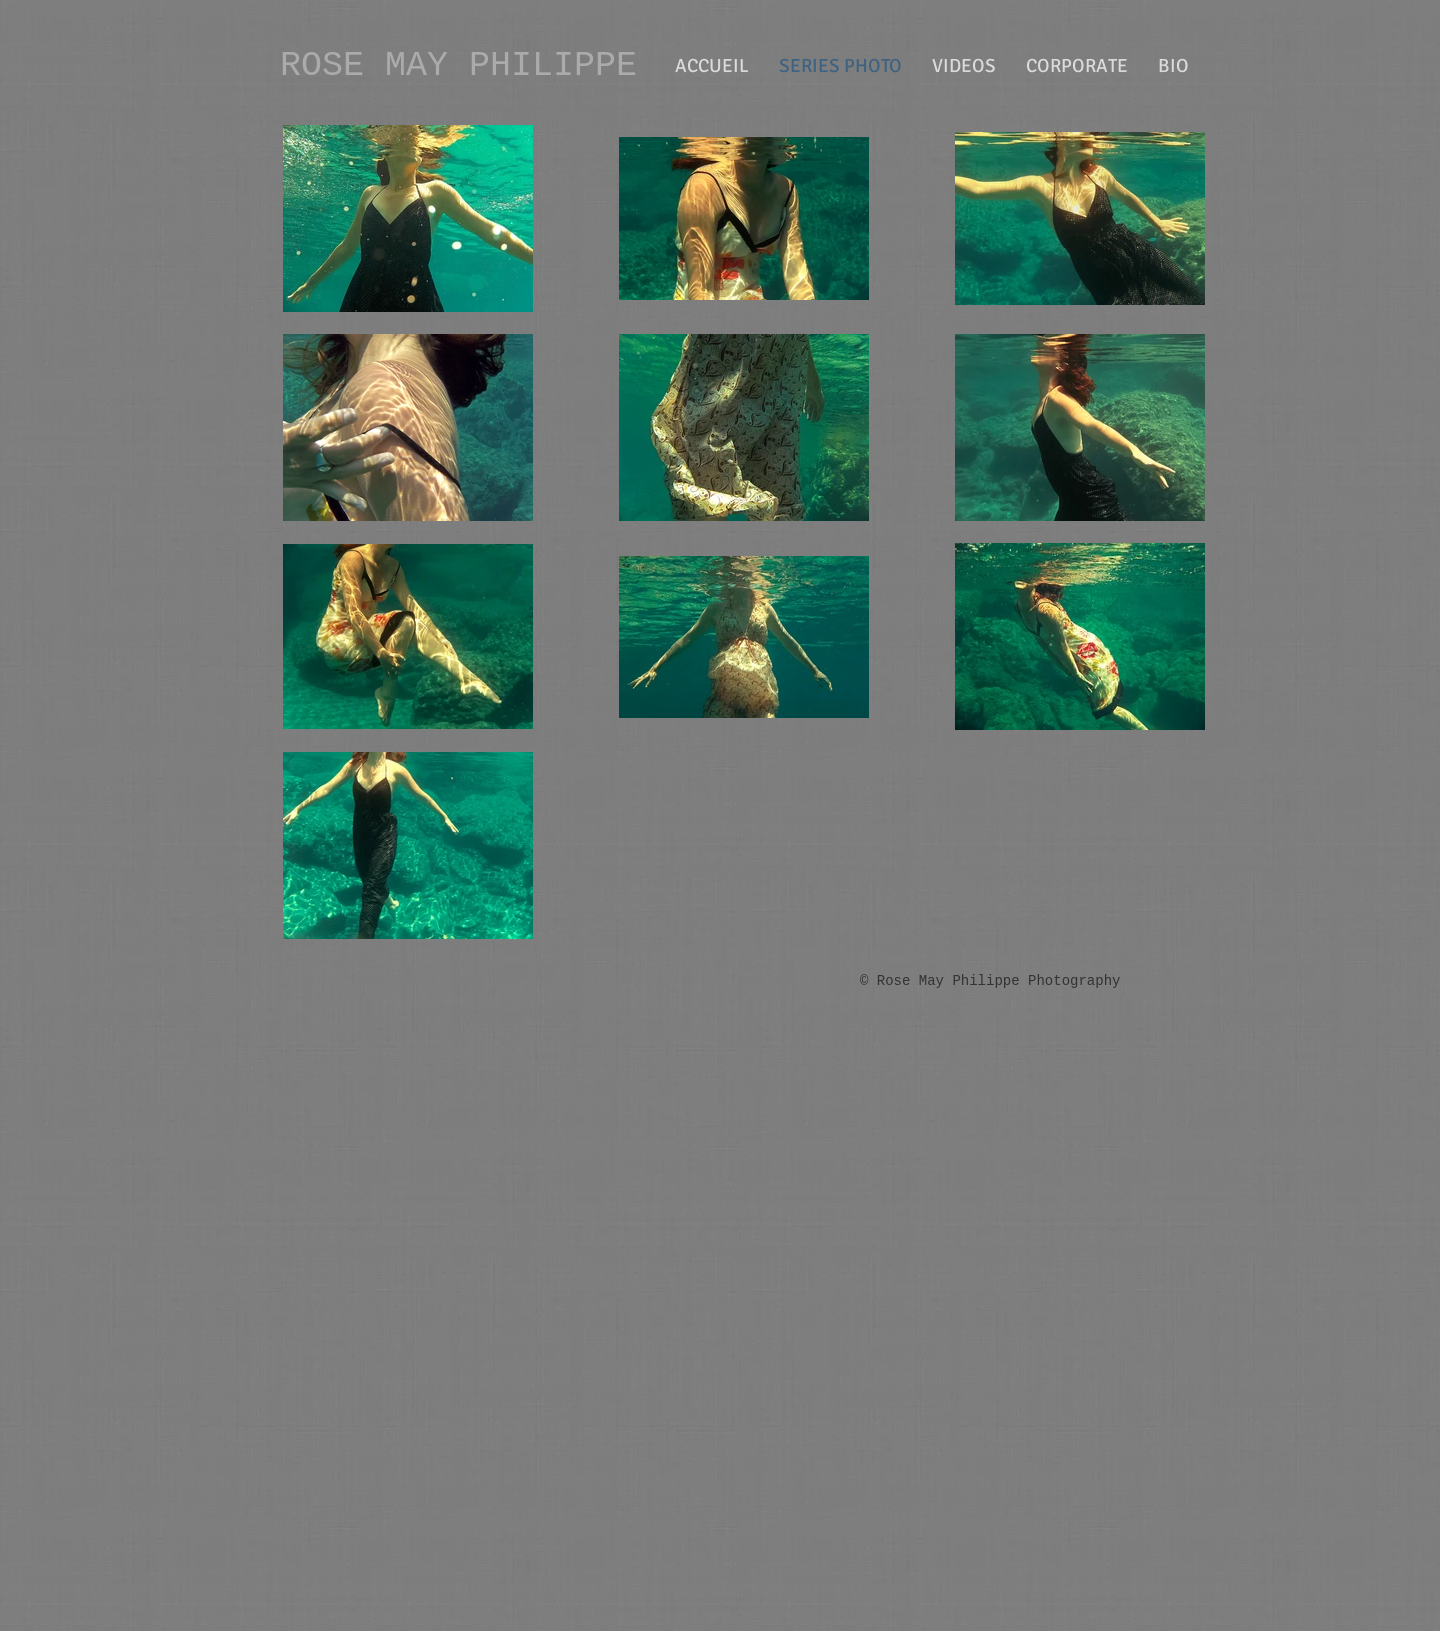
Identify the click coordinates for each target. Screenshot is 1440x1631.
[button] (1077, 66)
